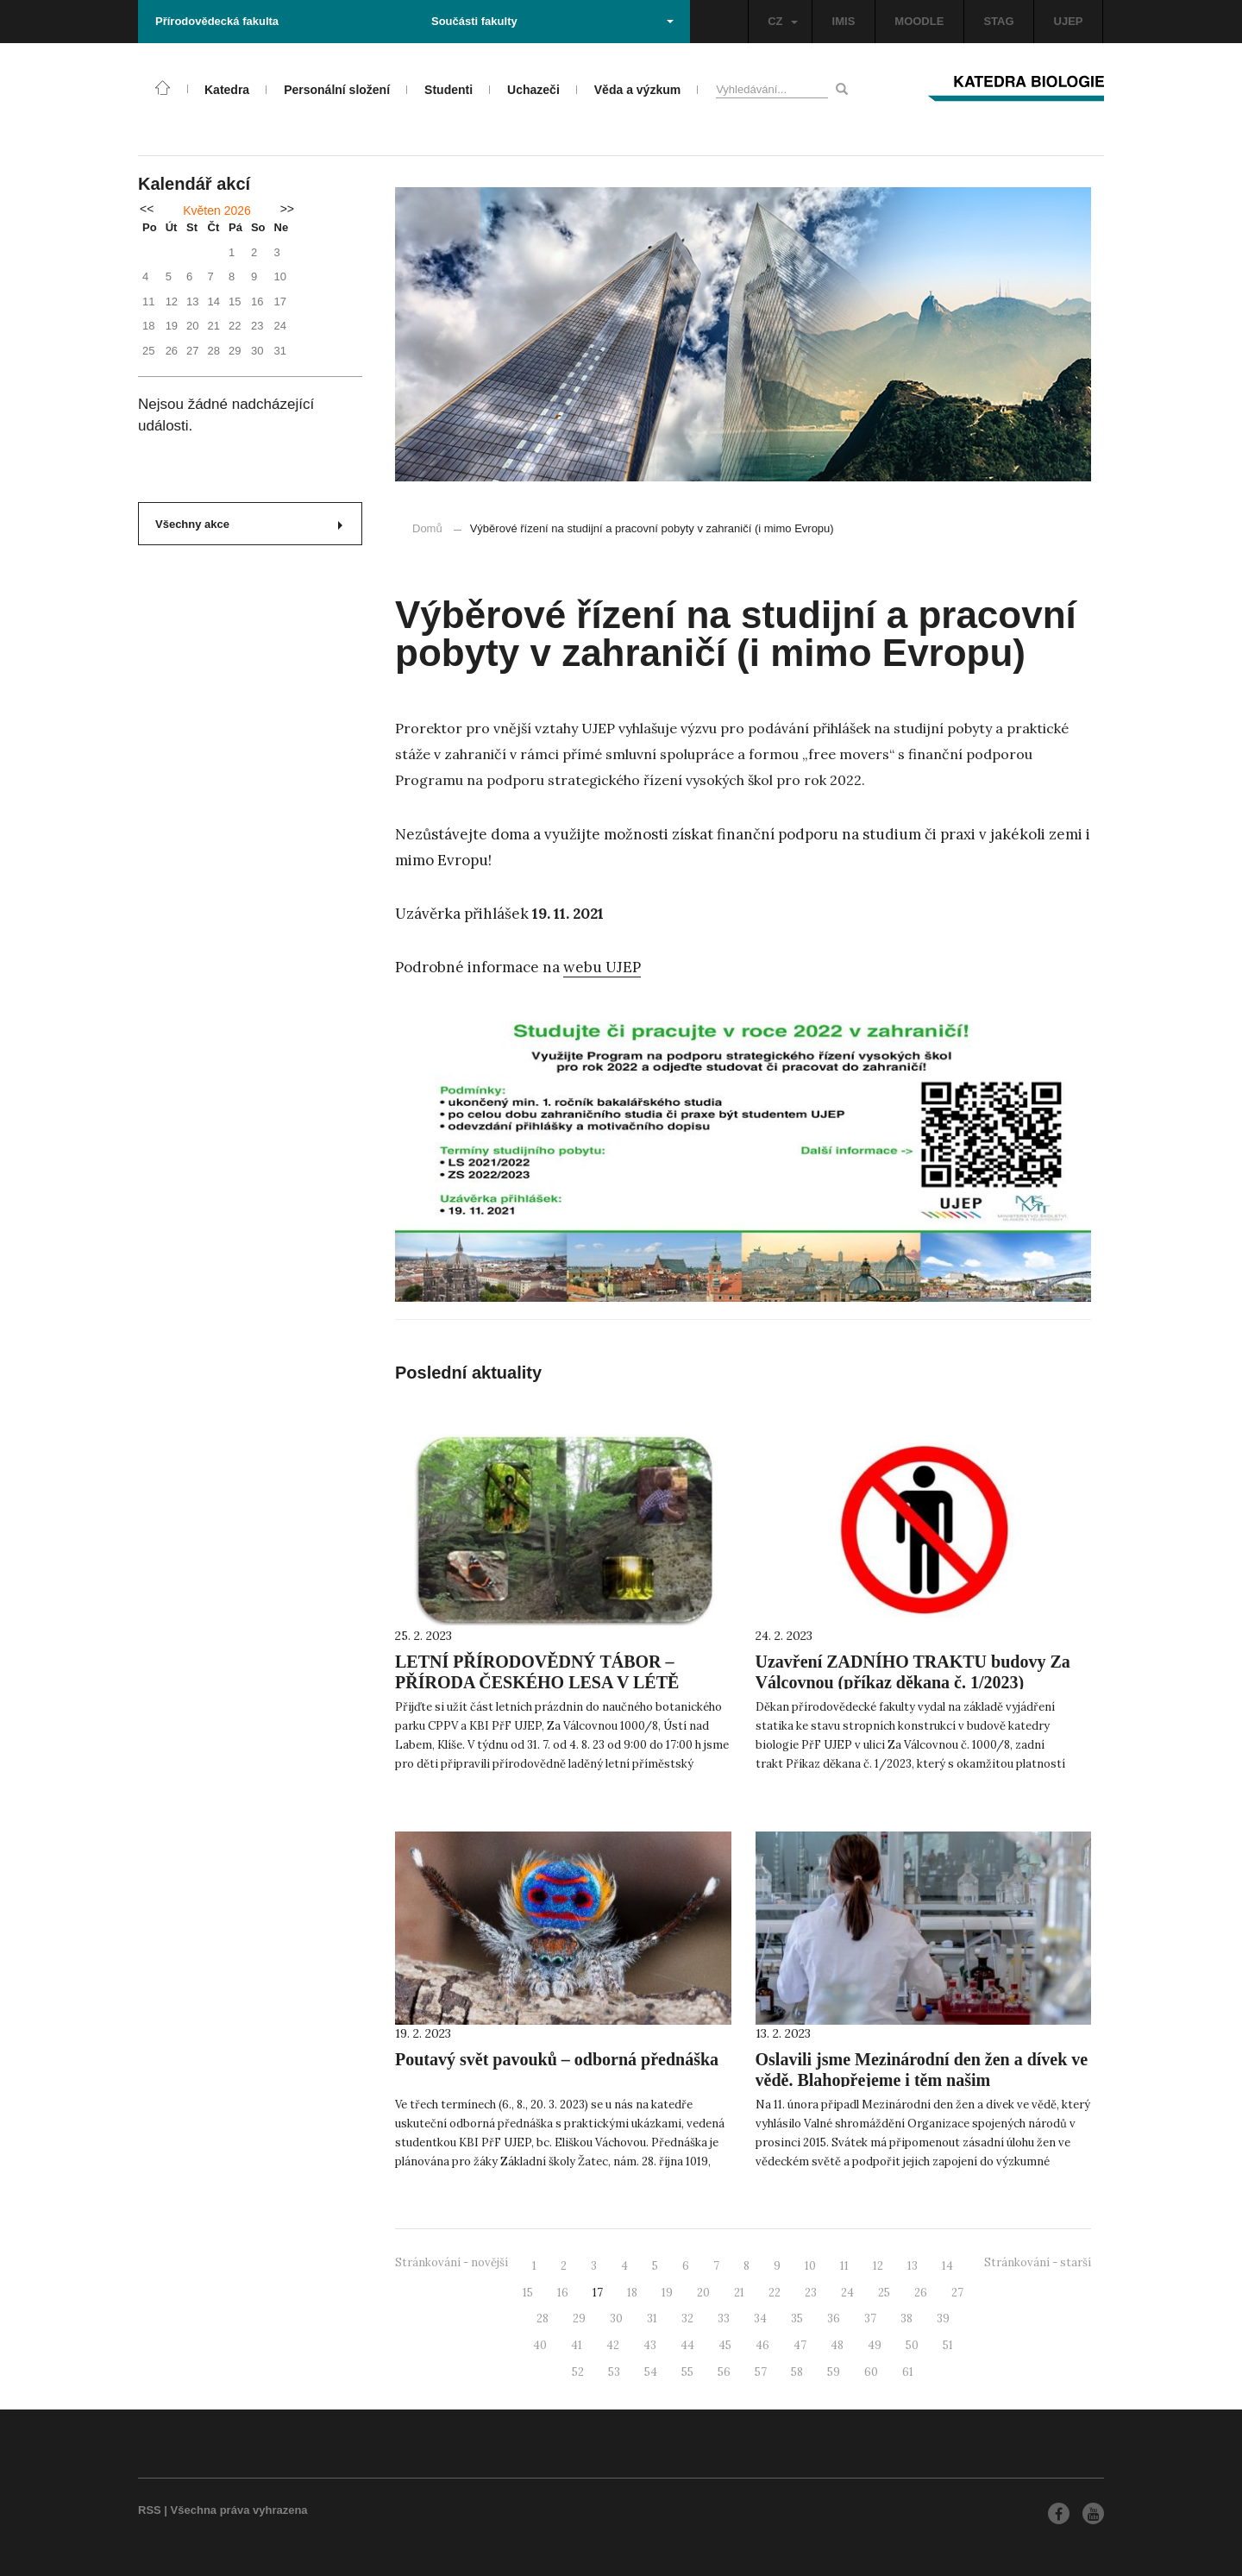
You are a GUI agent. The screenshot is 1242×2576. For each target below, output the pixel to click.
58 (797, 2372)
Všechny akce (248, 524)
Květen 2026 (217, 210)
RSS (149, 2510)
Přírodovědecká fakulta (217, 21)
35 (797, 2318)
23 (811, 2292)
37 (870, 2318)
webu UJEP (602, 967)
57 (761, 2372)
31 (652, 2318)
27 (957, 2292)
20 (703, 2292)
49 (874, 2345)
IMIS (844, 21)
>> (287, 209)
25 (884, 2292)
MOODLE (919, 21)
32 (687, 2318)
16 (562, 2292)
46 (762, 2345)
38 (906, 2318)
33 (724, 2318)
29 (579, 2318)
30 (616, 2318)
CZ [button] (782, 21)
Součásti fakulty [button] (552, 21)
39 (943, 2318)
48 (837, 2345)
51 (948, 2345)
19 (667, 2292)
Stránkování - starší (1037, 2262)
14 (947, 2266)
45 (724, 2345)
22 (774, 2292)
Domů (427, 528)
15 (528, 2292)
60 (871, 2372)
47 (800, 2345)
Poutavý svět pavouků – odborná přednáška (556, 2059)
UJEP (1068, 21)
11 (844, 2266)
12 (878, 2266)
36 (833, 2318)
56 (724, 2372)
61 (907, 2372)
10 (810, 2266)
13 (912, 2266)
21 (739, 2292)
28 (542, 2318)
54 (650, 2372)
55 (687, 2372)
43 (649, 2345)
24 (847, 2292)
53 (614, 2372)
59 (833, 2372)
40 (540, 2345)
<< (147, 209)
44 (687, 2345)
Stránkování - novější (451, 2262)
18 (632, 2292)
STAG (998, 21)
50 (912, 2345)
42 (612, 2345)
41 (576, 2345)
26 (920, 2292)
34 (760, 2318)
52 (578, 2372)
